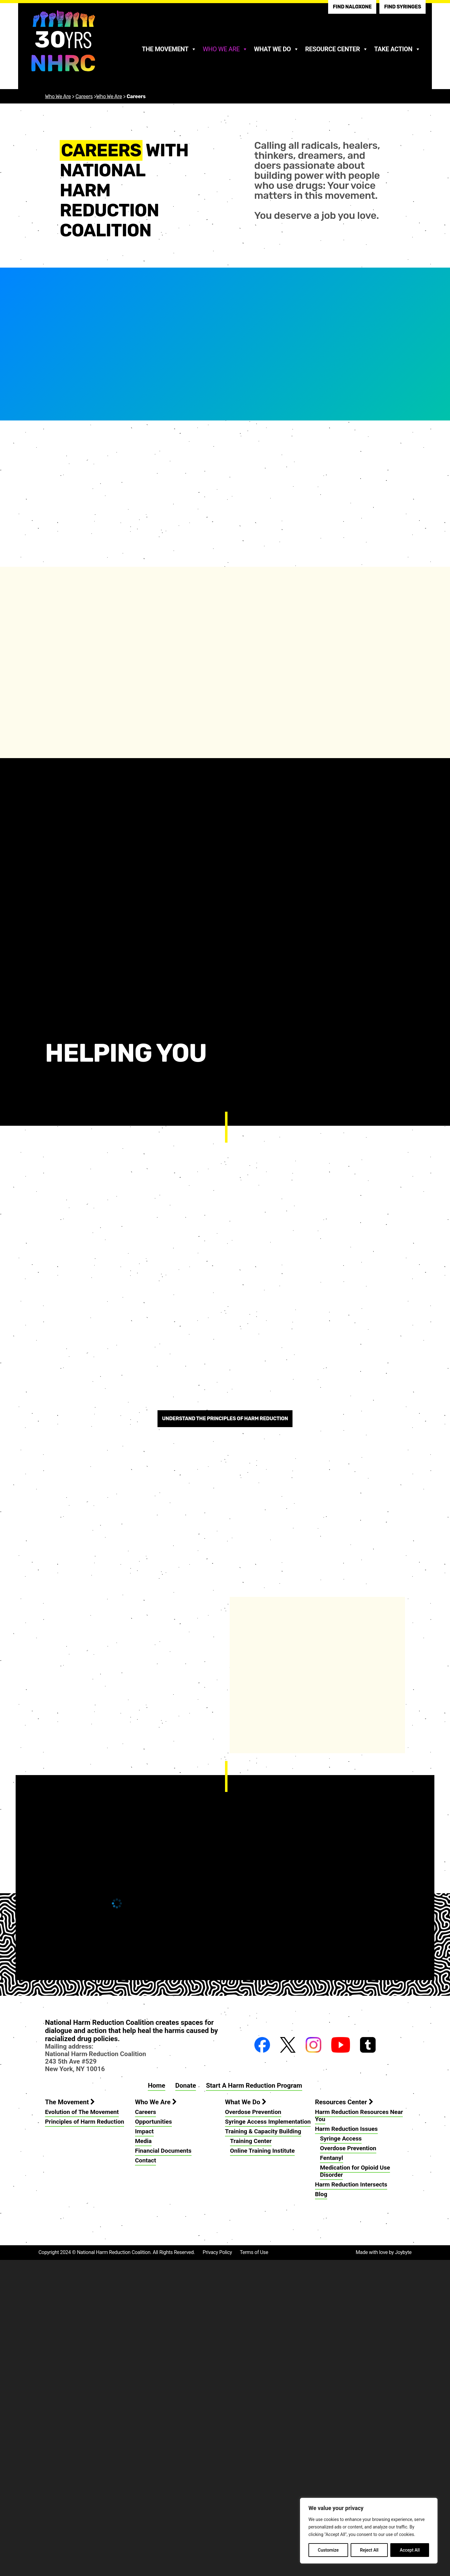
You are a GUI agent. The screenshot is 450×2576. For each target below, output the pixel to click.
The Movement (169, 49)
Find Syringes (402, 7)
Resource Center (336, 49)
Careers (83, 96)
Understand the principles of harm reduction (225, 1735)
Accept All (410, 2550)
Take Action (397, 49)
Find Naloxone (352, 7)
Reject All (369, 2550)
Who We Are (225, 49)
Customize (328, 2550)
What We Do (276, 49)
